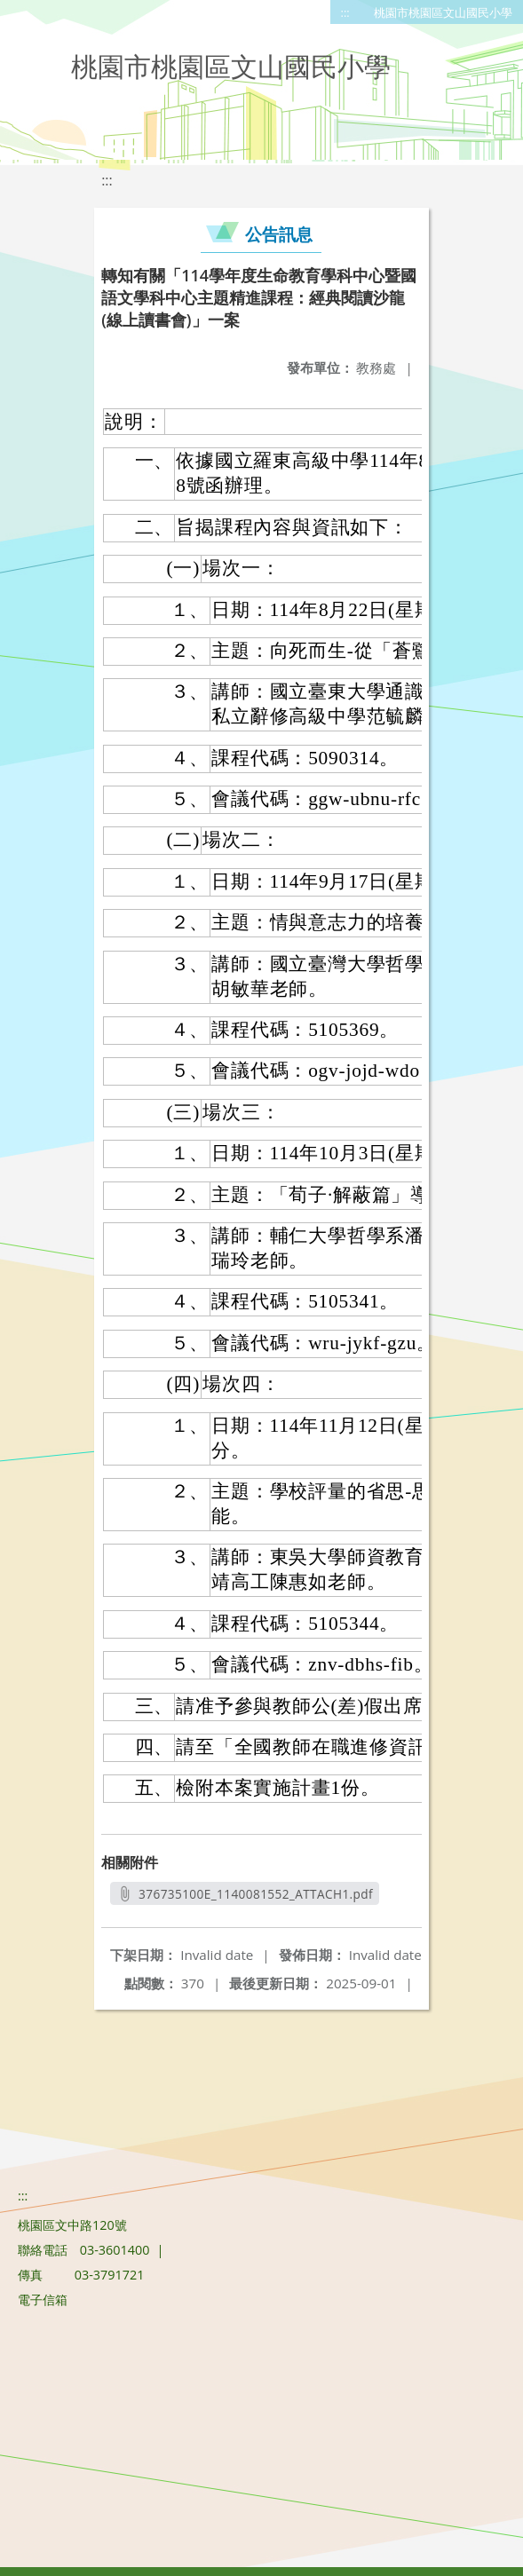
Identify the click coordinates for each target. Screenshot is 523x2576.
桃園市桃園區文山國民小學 (443, 12)
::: (345, 12)
